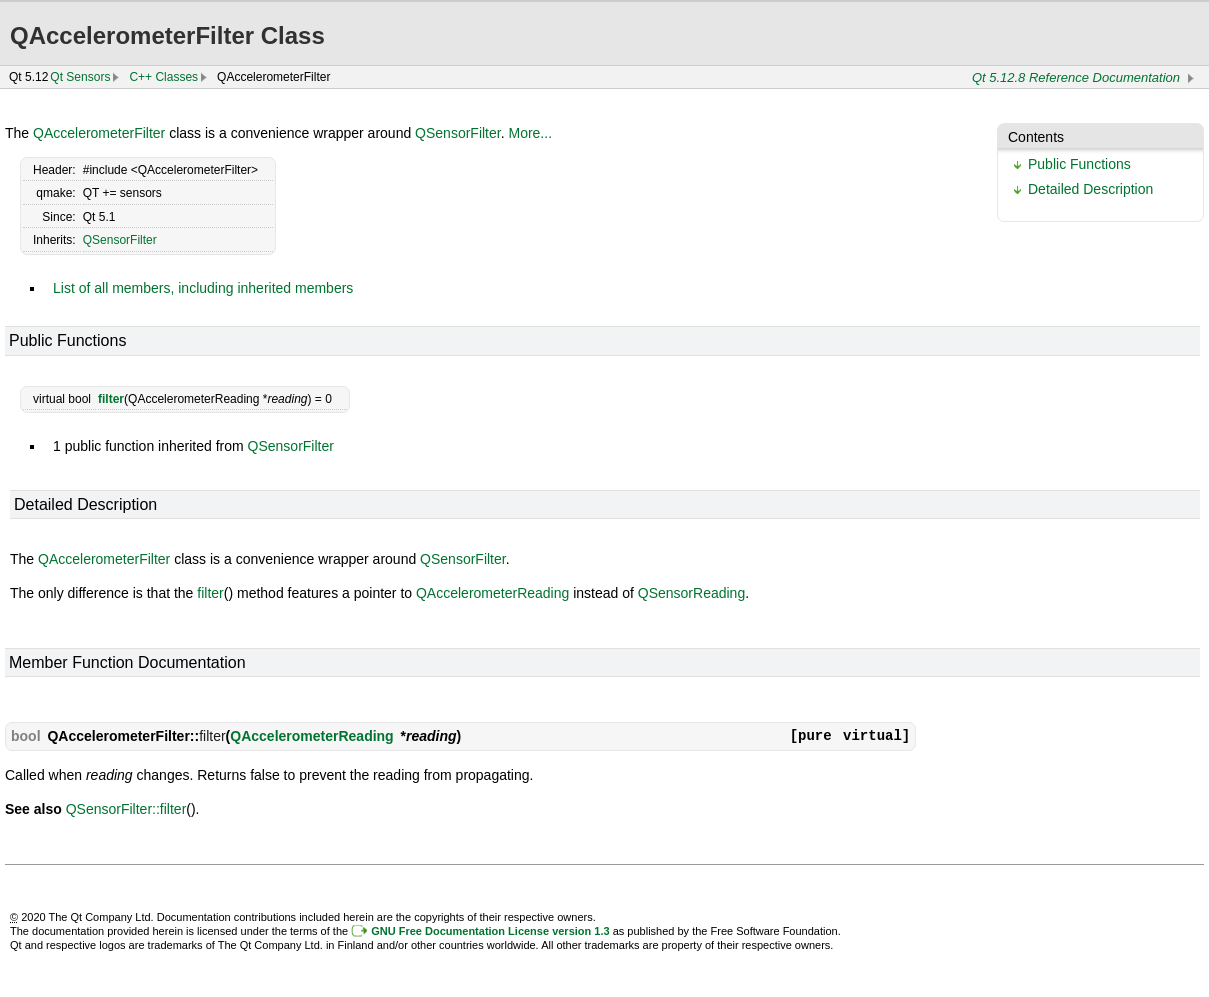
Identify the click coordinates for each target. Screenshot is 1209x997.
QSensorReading (691, 593)
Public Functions (1079, 164)
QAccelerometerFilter (99, 133)
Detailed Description (1090, 189)
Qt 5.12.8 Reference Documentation (1076, 77)
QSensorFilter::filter (126, 809)
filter (111, 399)
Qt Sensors (80, 77)
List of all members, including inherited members (203, 288)
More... (530, 133)
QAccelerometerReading (492, 593)
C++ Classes (163, 77)
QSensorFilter (458, 133)
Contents (1036, 137)
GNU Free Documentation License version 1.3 (490, 931)
